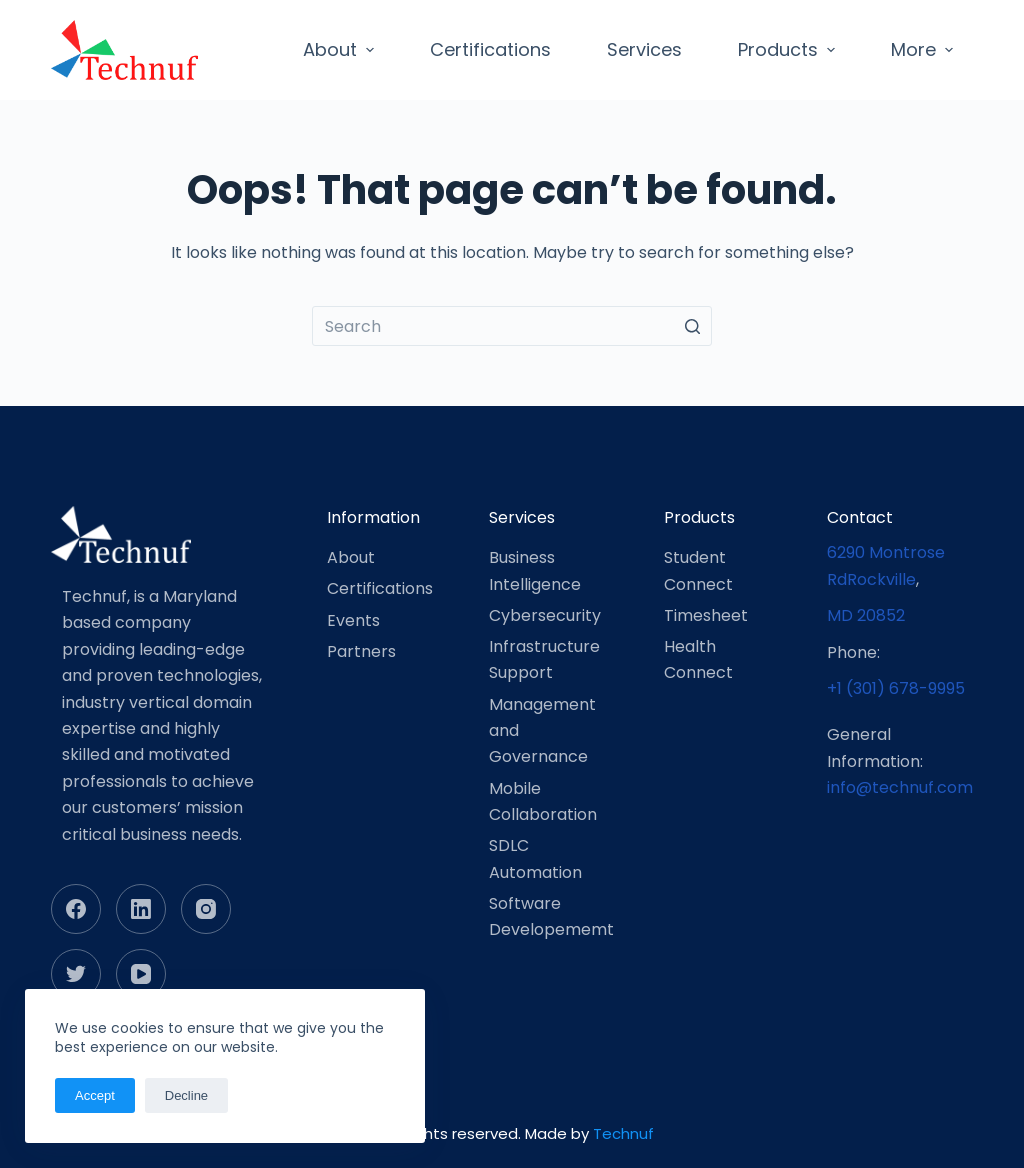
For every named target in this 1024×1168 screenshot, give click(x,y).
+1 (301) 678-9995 (896, 688)
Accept (95, 1095)
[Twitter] (76, 974)
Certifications (490, 49)
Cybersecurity (545, 615)
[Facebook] (76, 909)
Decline (186, 1095)
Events (353, 620)
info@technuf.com (900, 787)
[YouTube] (141, 974)
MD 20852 (866, 615)
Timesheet (706, 615)
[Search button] (692, 326)
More (924, 49)
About (341, 49)
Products (789, 49)
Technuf (623, 1133)
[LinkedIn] (141, 909)
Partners (361, 651)
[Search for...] (512, 326)
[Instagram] (206, 909)
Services (644, 49)
